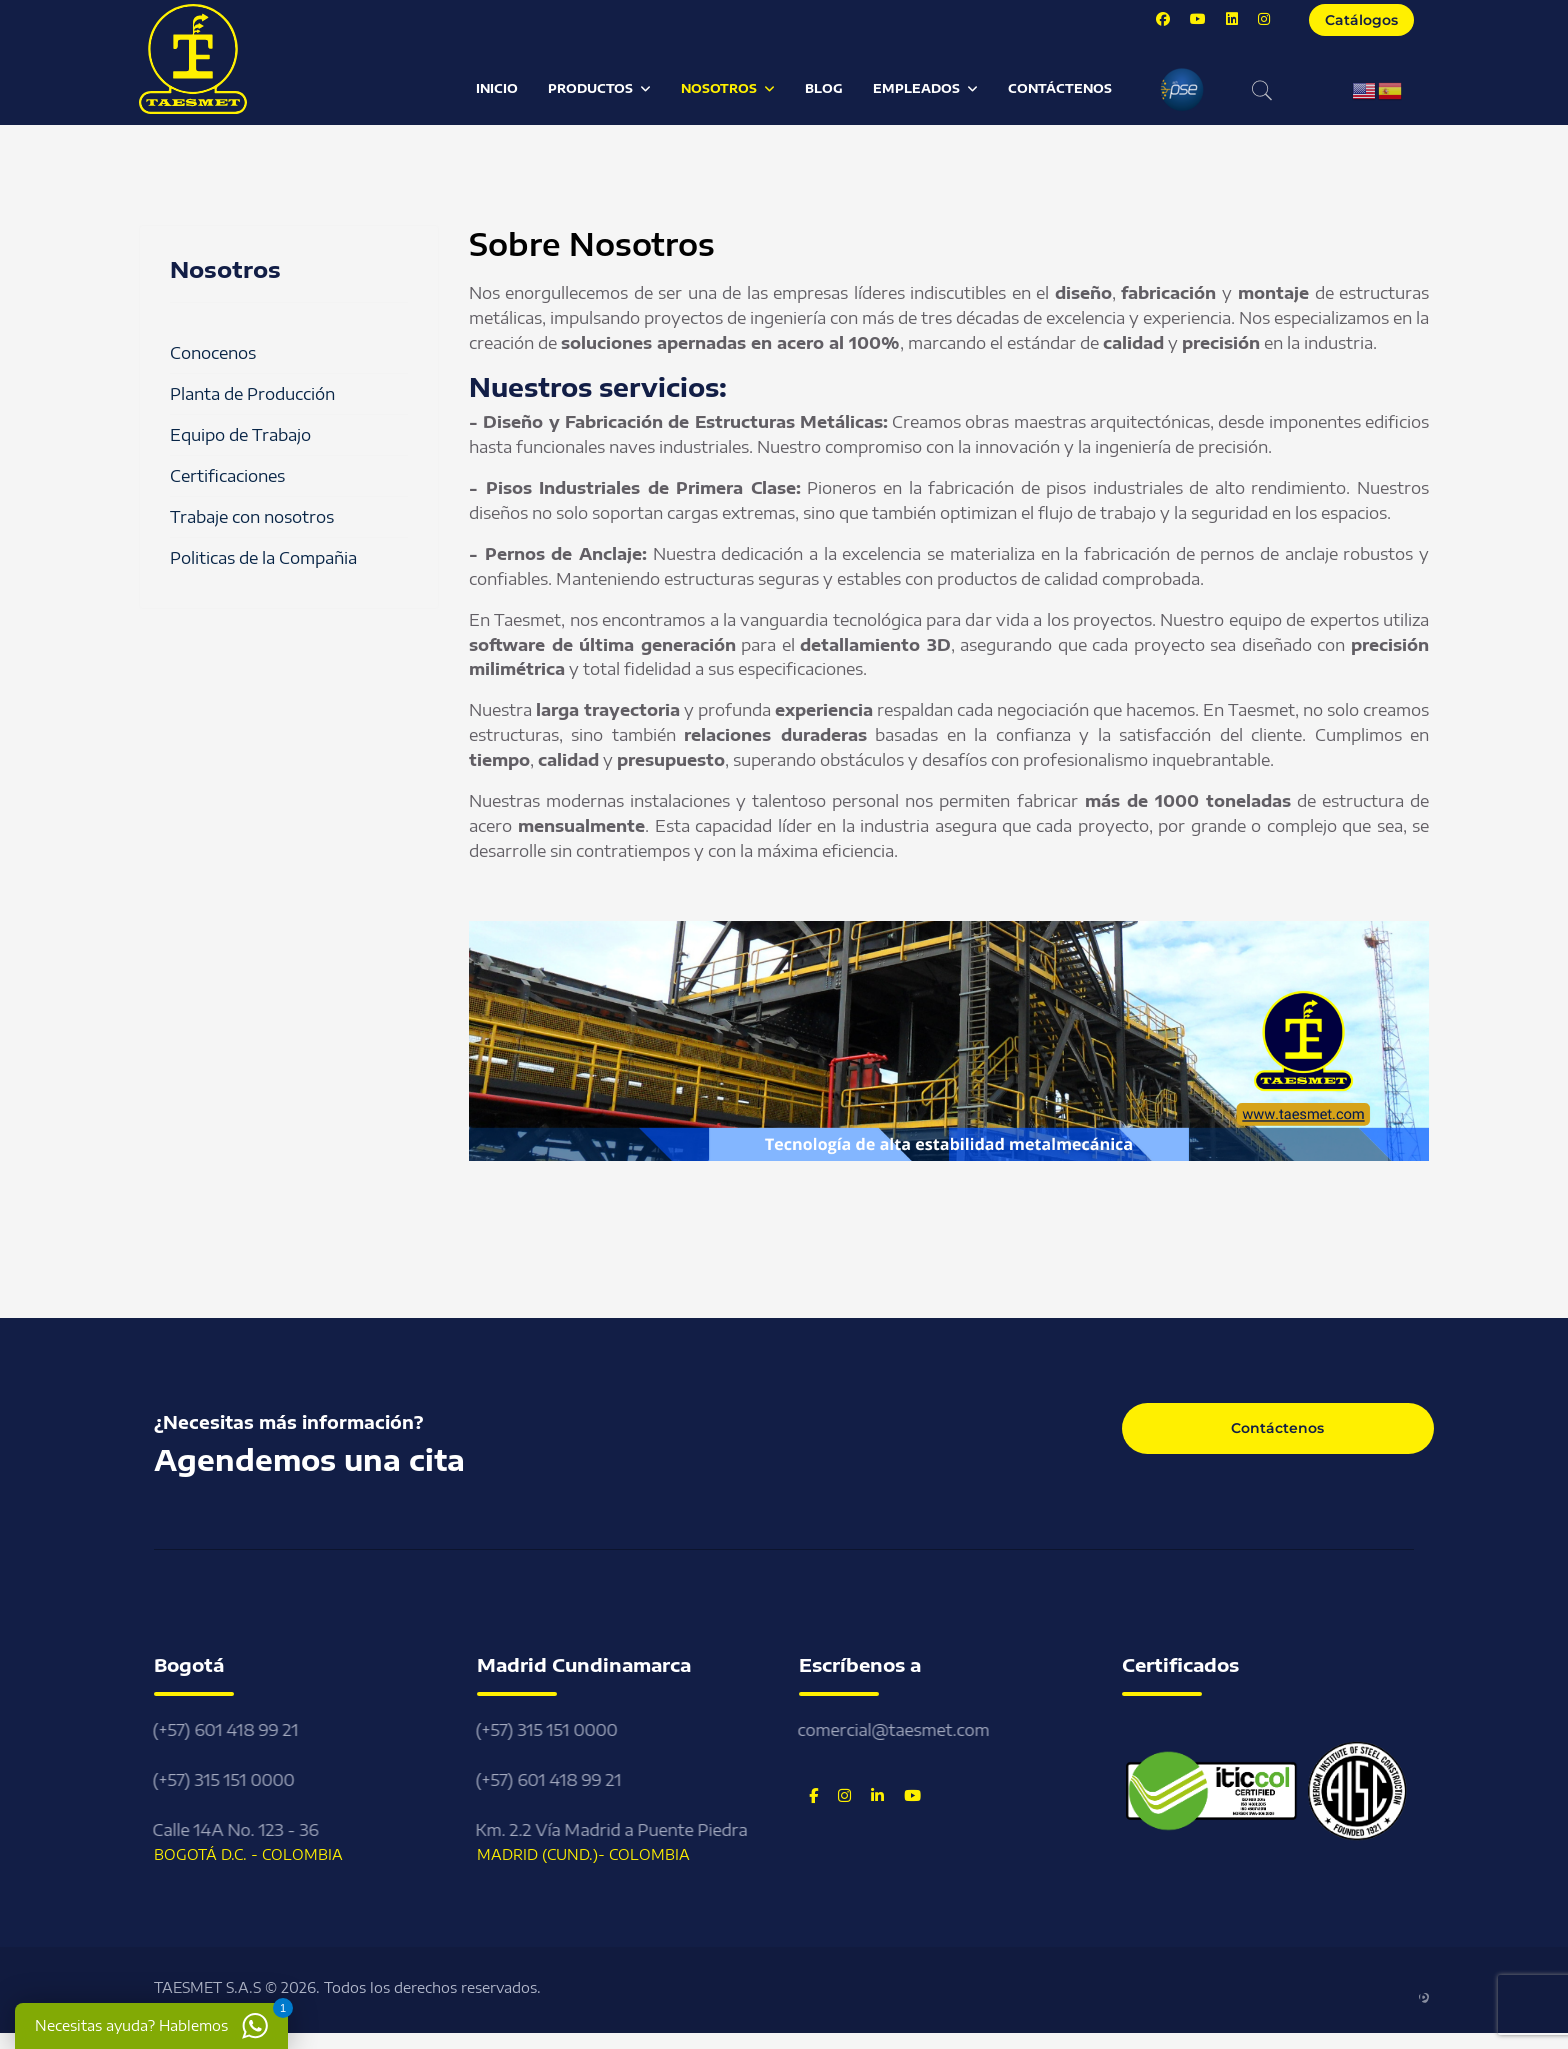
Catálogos (1361, 20)
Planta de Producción (252, 394)
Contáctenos (1060, 88)
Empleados (916, 88)
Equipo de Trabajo (240, 435)
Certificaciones (227, 476)
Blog (824, 88)
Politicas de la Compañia (263, 558)
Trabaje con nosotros (252, 517)
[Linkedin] (1232, 18)
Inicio (497, 88)
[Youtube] (1198, 18)
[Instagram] (1264, 18)
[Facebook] (1163, 18)
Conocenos (213, 353)
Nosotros (719, 88)
